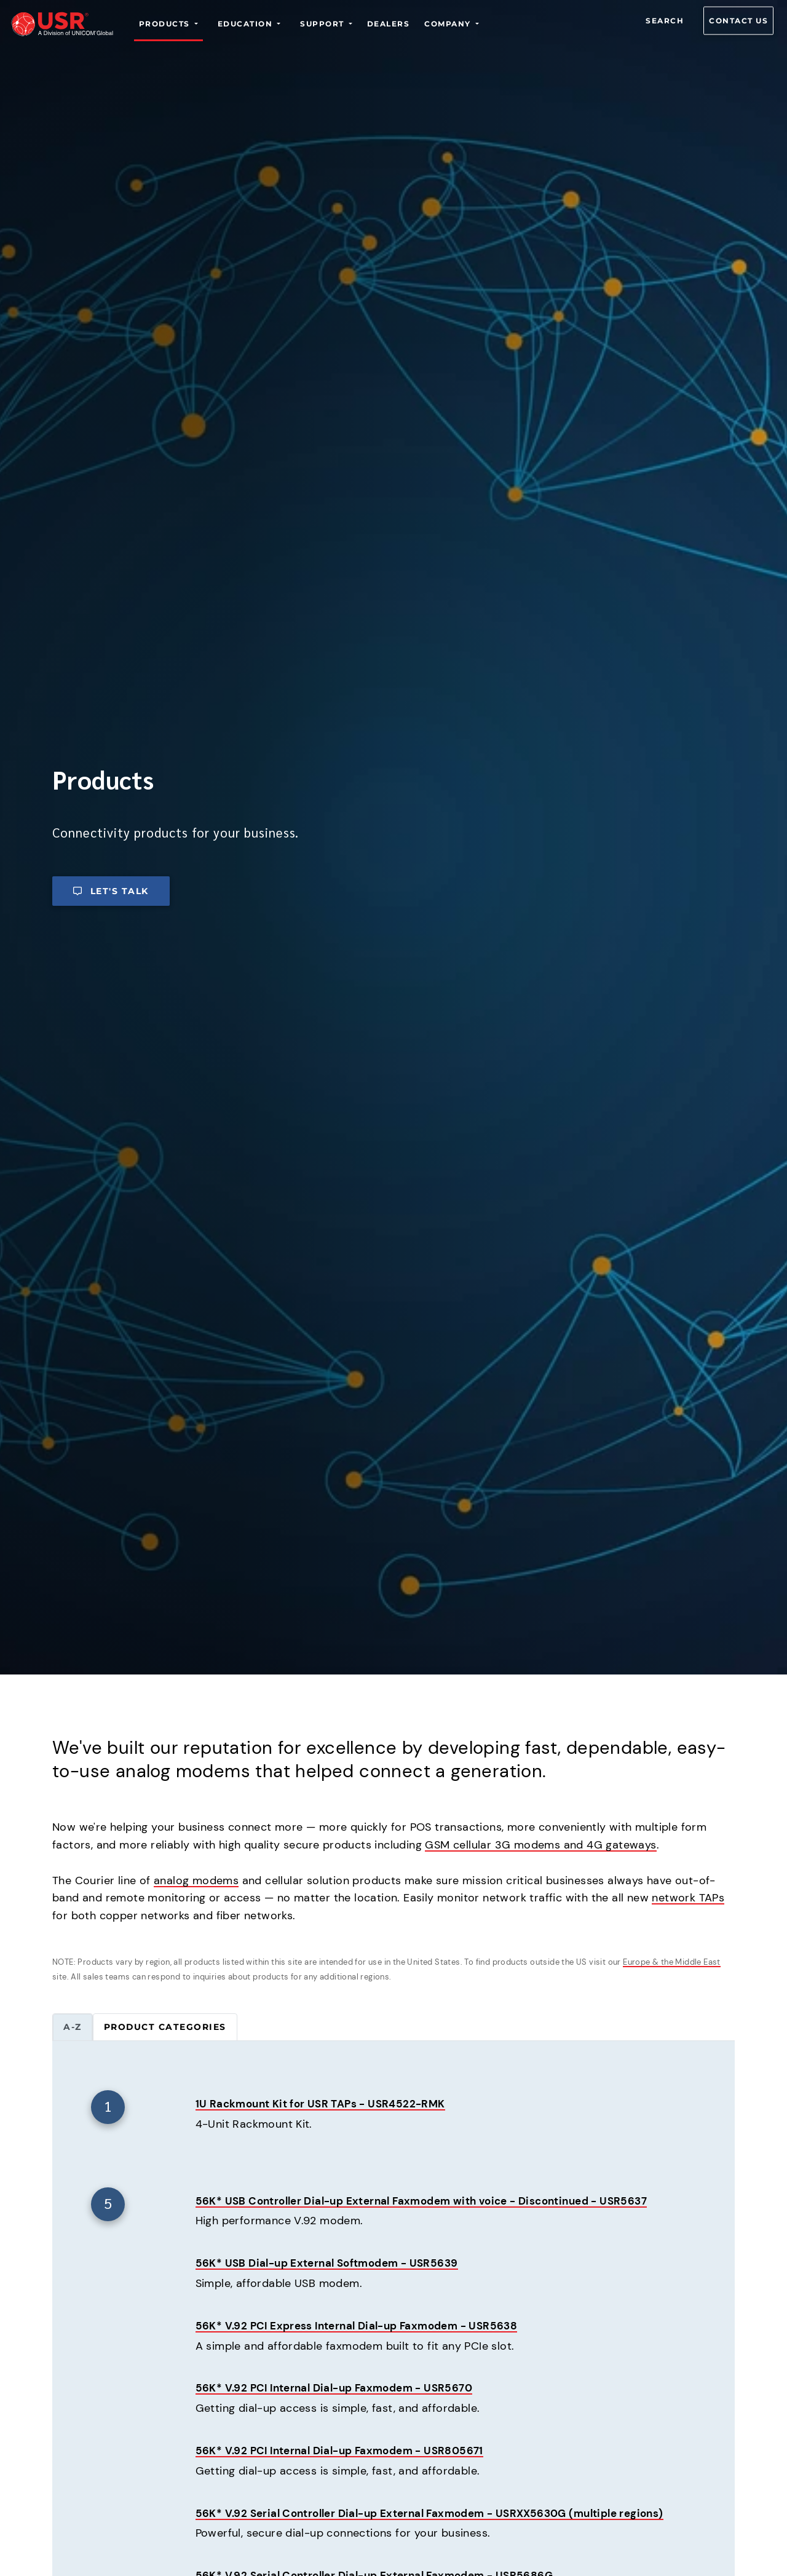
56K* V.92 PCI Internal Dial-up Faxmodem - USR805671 (346, 2451)
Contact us (738, 20)
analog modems (196, 1880)
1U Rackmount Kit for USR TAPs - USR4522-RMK (326, 2104)
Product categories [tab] (165, 2027)
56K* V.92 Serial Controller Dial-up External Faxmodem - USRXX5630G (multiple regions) (442, 2514)
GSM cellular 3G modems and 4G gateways (540, 1845)
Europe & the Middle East (672, 1962)
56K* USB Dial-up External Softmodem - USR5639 (333, 2263)
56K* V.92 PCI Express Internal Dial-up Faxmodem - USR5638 (364, 2326)
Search (665, 20)
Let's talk (110, 891)
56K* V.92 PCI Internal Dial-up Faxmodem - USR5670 (341, 2388)
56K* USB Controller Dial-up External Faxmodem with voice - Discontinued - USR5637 (434, 2201)
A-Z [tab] (72, 2027)
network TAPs (688, 1897)
